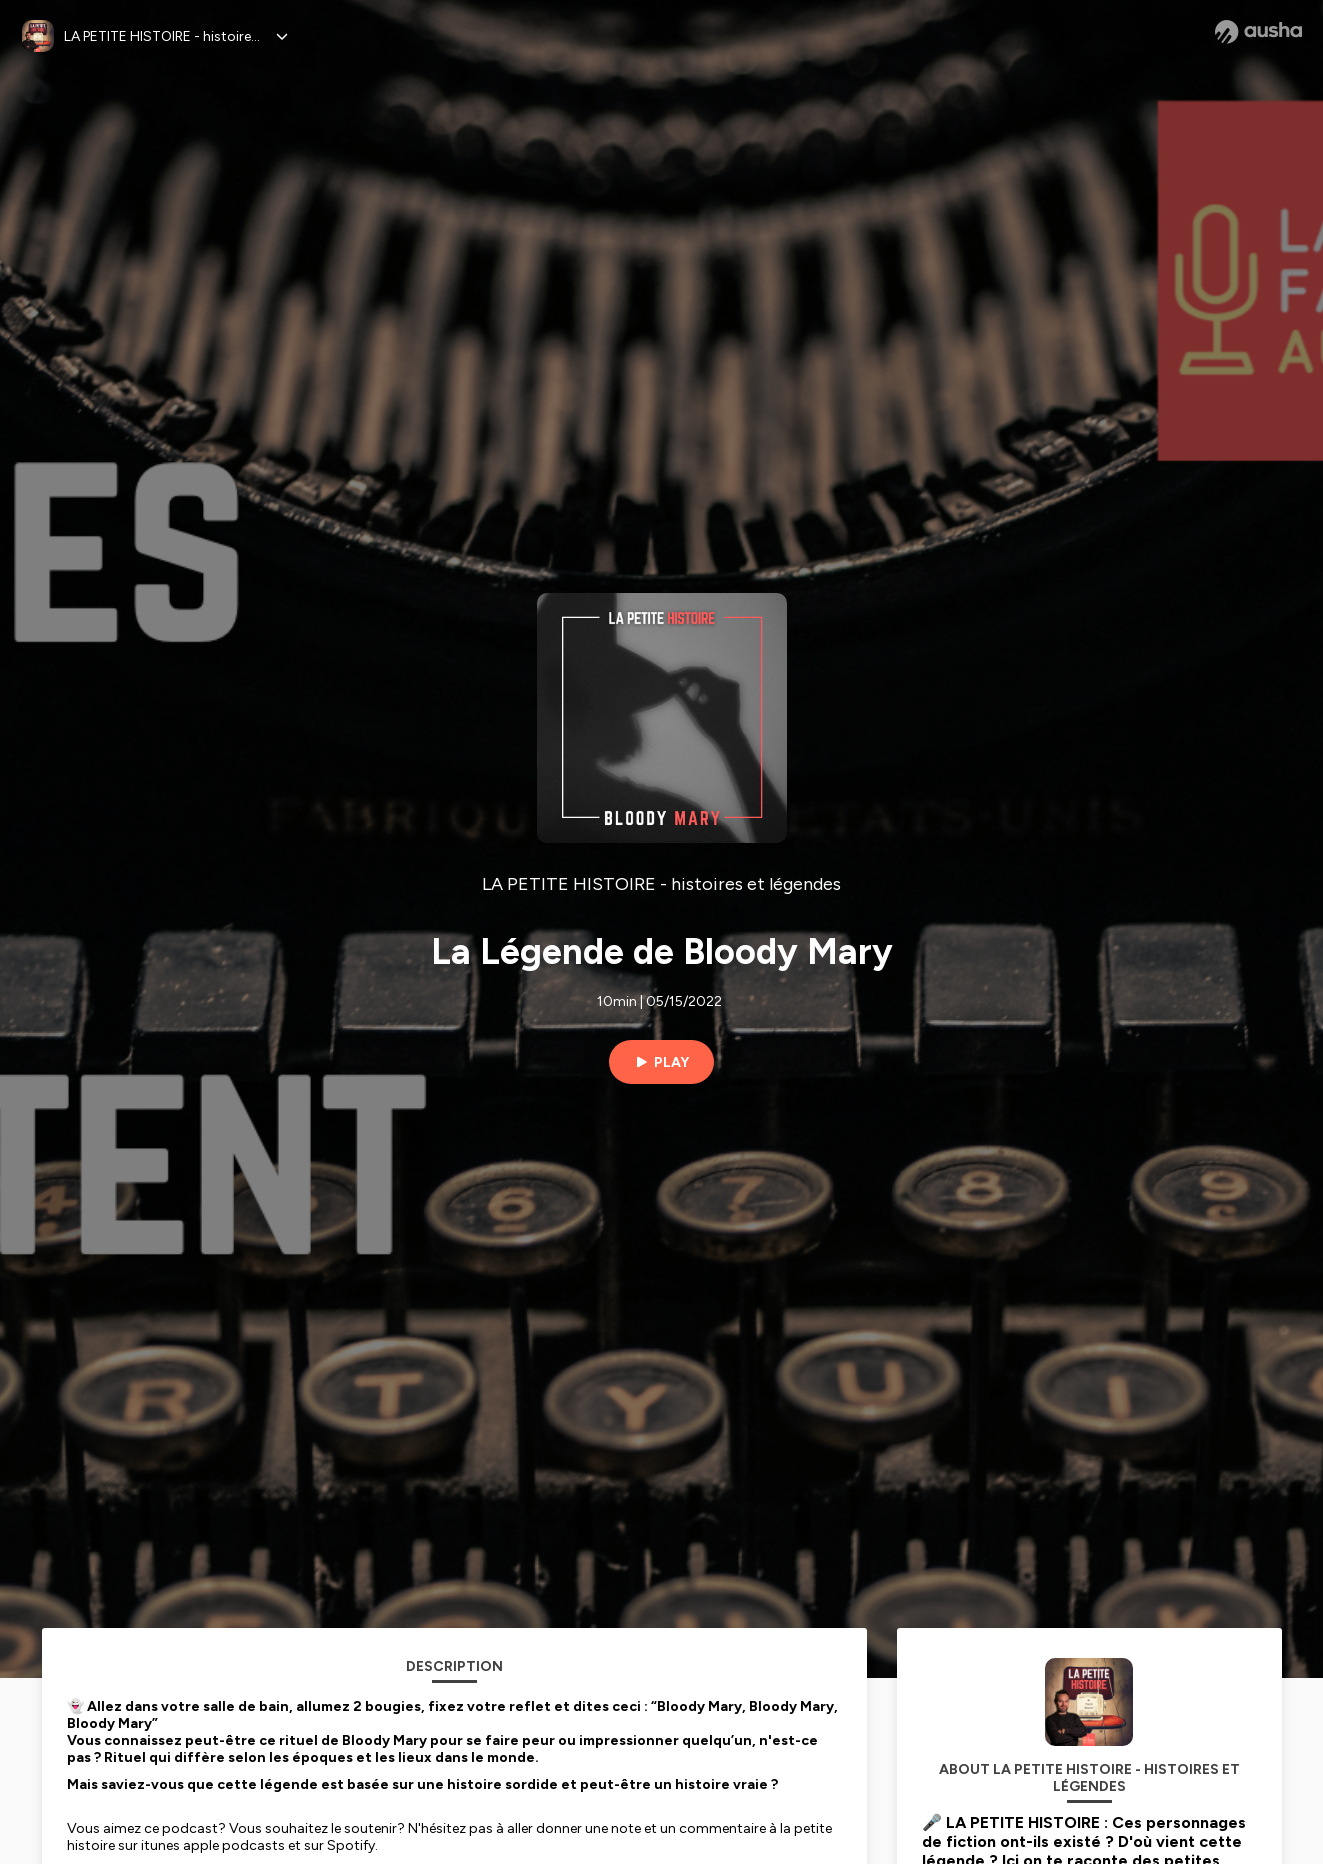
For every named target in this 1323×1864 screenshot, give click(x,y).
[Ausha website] (1258, 32)
